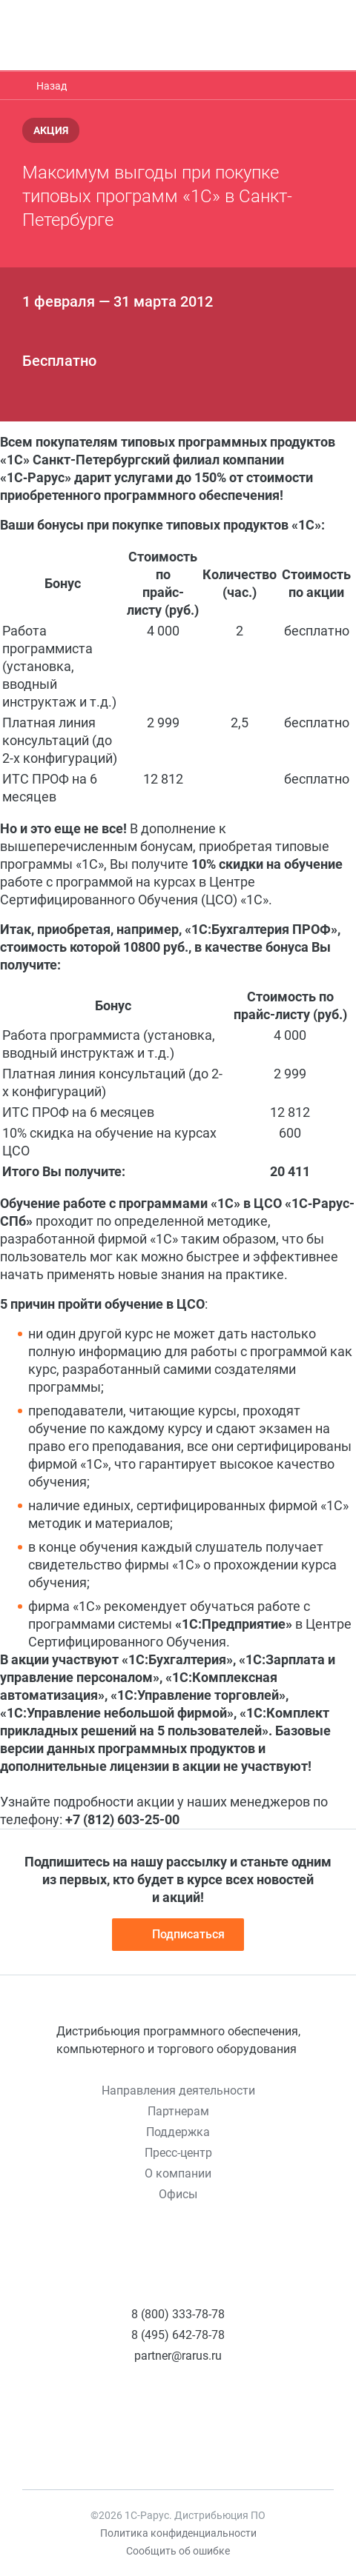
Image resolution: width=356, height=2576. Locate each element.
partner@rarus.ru (178, 2356)
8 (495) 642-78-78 (178, 2335)
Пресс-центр (178, 2153)
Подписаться (178, 1934)
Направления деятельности (178, 2090)
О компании (178, 2173)
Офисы (178, 2194)
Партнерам (178, 2111)
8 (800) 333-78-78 (178, 2314)
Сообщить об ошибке (178, 2551)
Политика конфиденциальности (178, 2533)
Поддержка (178, 2132)
